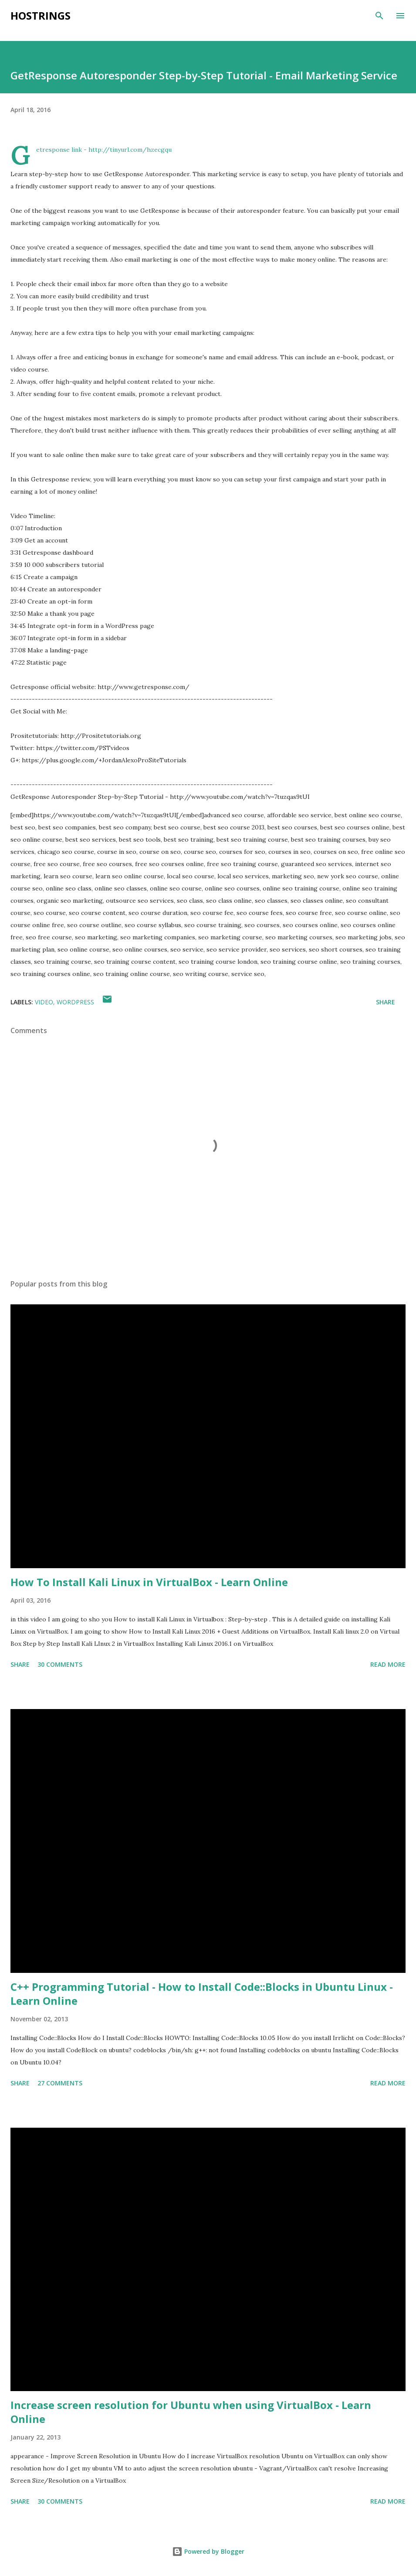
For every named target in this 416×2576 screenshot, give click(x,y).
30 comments (59, 1664)
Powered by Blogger (208, 2551)
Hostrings (40, 15)
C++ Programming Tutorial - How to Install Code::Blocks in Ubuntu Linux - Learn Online (201, 1993)
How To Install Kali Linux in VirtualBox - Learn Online (149, 1582)
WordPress (75, 1002)
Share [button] (385, 1002)
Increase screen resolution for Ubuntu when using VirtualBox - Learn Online (190, 2412)
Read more (388, 1664)
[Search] (379, 15)
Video (44, 1002)
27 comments (59, 2083)
